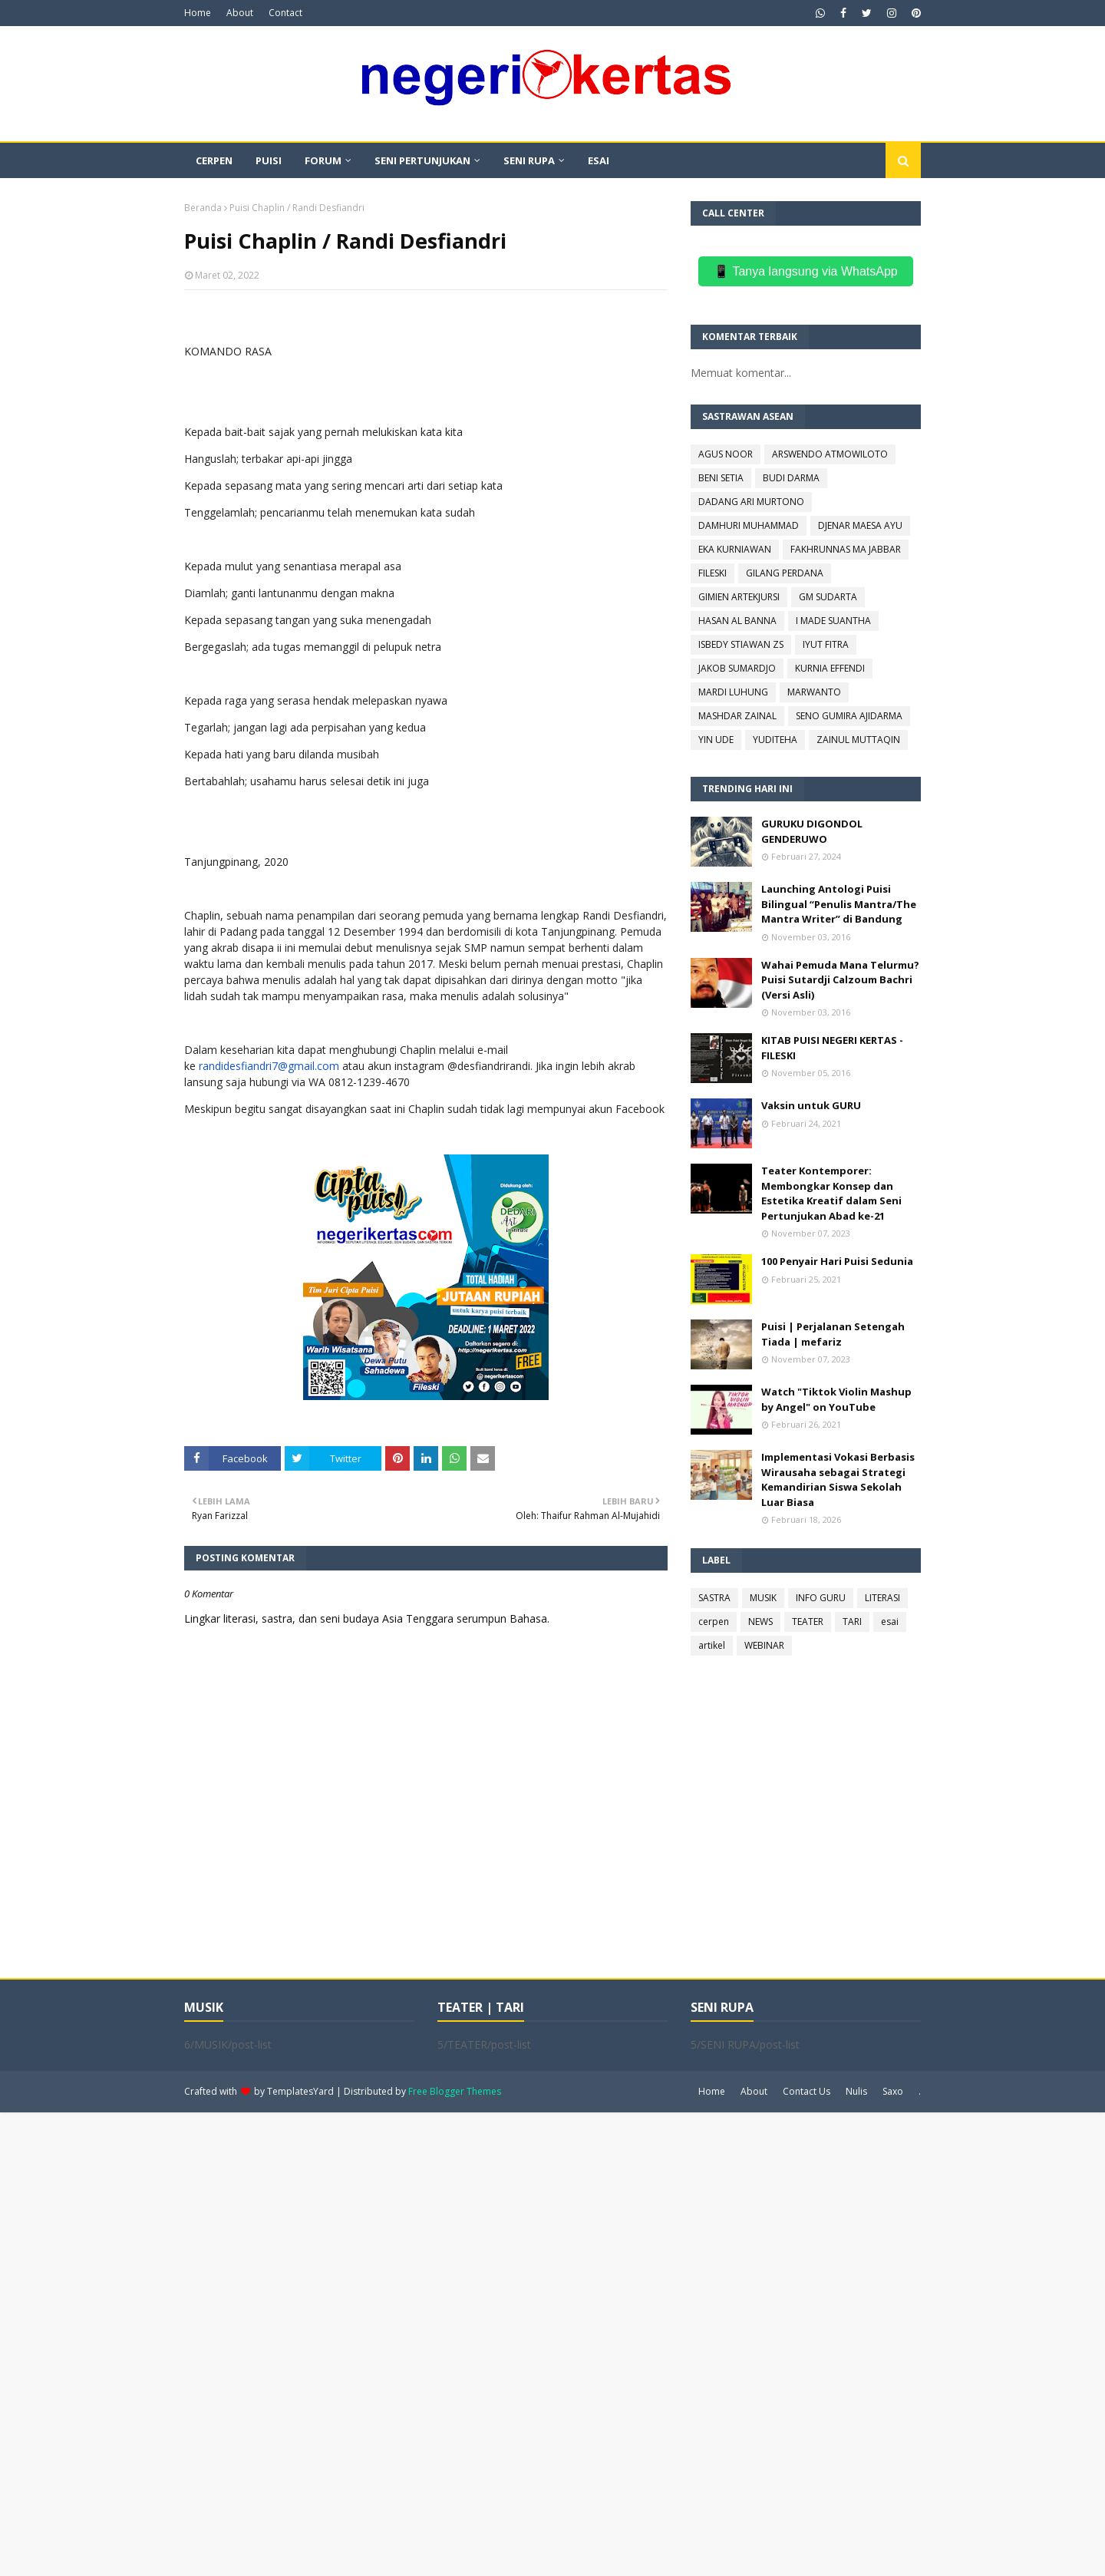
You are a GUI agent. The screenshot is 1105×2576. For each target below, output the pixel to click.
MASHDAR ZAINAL (737, 715)
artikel (711, 1645)
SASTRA (714, 1597)
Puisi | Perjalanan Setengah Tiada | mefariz (833, 1334)
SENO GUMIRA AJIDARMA (849, 715)
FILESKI (712, 573)
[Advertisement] (460, 2342)
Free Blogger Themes (454, 2091)
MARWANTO (814, 691)
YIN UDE (716, 739)
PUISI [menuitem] (269, 160)
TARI (852, 1621)
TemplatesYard (300, 2091)
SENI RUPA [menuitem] (529, 160)
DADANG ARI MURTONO (751, 501)
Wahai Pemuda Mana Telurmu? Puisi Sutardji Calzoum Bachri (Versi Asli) (840, 980)
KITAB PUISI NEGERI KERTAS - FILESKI (832, 1047)
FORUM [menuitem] (323, 160)
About (239, 12)
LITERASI (882, 1597)
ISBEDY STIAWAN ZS (740, 644)
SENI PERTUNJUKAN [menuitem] (422, 160)
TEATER (807, 1621)
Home (197, 12)
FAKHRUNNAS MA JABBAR (845, 549)
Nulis (856, 2091)
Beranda (203, 207)
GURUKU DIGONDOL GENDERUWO (812, 831)
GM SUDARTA (828, 596)
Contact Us (806, 2091)
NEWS (760, 1621)
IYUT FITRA (826, 644)
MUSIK (763, 1597)
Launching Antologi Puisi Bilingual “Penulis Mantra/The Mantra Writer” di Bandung (838, 904)
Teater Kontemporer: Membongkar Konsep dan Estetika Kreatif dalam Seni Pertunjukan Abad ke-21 (831, 1193)
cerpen (713, 1621)
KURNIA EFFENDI (830, 668)
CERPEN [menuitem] (214, 160)
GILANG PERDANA (784, 573)
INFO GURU (821, 1597)
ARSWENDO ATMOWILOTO (830, 454)
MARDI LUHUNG (733, 691)
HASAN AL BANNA (737, 620)
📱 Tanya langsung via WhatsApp (805, 271)
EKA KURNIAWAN (734, 549)
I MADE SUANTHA (833, 620)
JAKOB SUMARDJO (737, 668)
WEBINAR (764, 1645)
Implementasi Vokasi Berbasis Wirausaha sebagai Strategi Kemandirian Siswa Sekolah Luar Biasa (838, 1479)
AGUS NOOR (725, 454)
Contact (285, 12)
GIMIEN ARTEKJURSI (739, 596)
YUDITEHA (775, 739)
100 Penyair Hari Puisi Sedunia (837, 1261)
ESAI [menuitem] (598, 160)
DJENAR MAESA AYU (860, 525)
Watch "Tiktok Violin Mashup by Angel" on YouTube (836, 1399)
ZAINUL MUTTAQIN (858, 739)
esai (890, 1621)
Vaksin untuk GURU (811, 1105)
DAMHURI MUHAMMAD (748, 525)
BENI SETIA (721, 477)
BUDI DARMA (791, 477)
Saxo (892, 2091)
